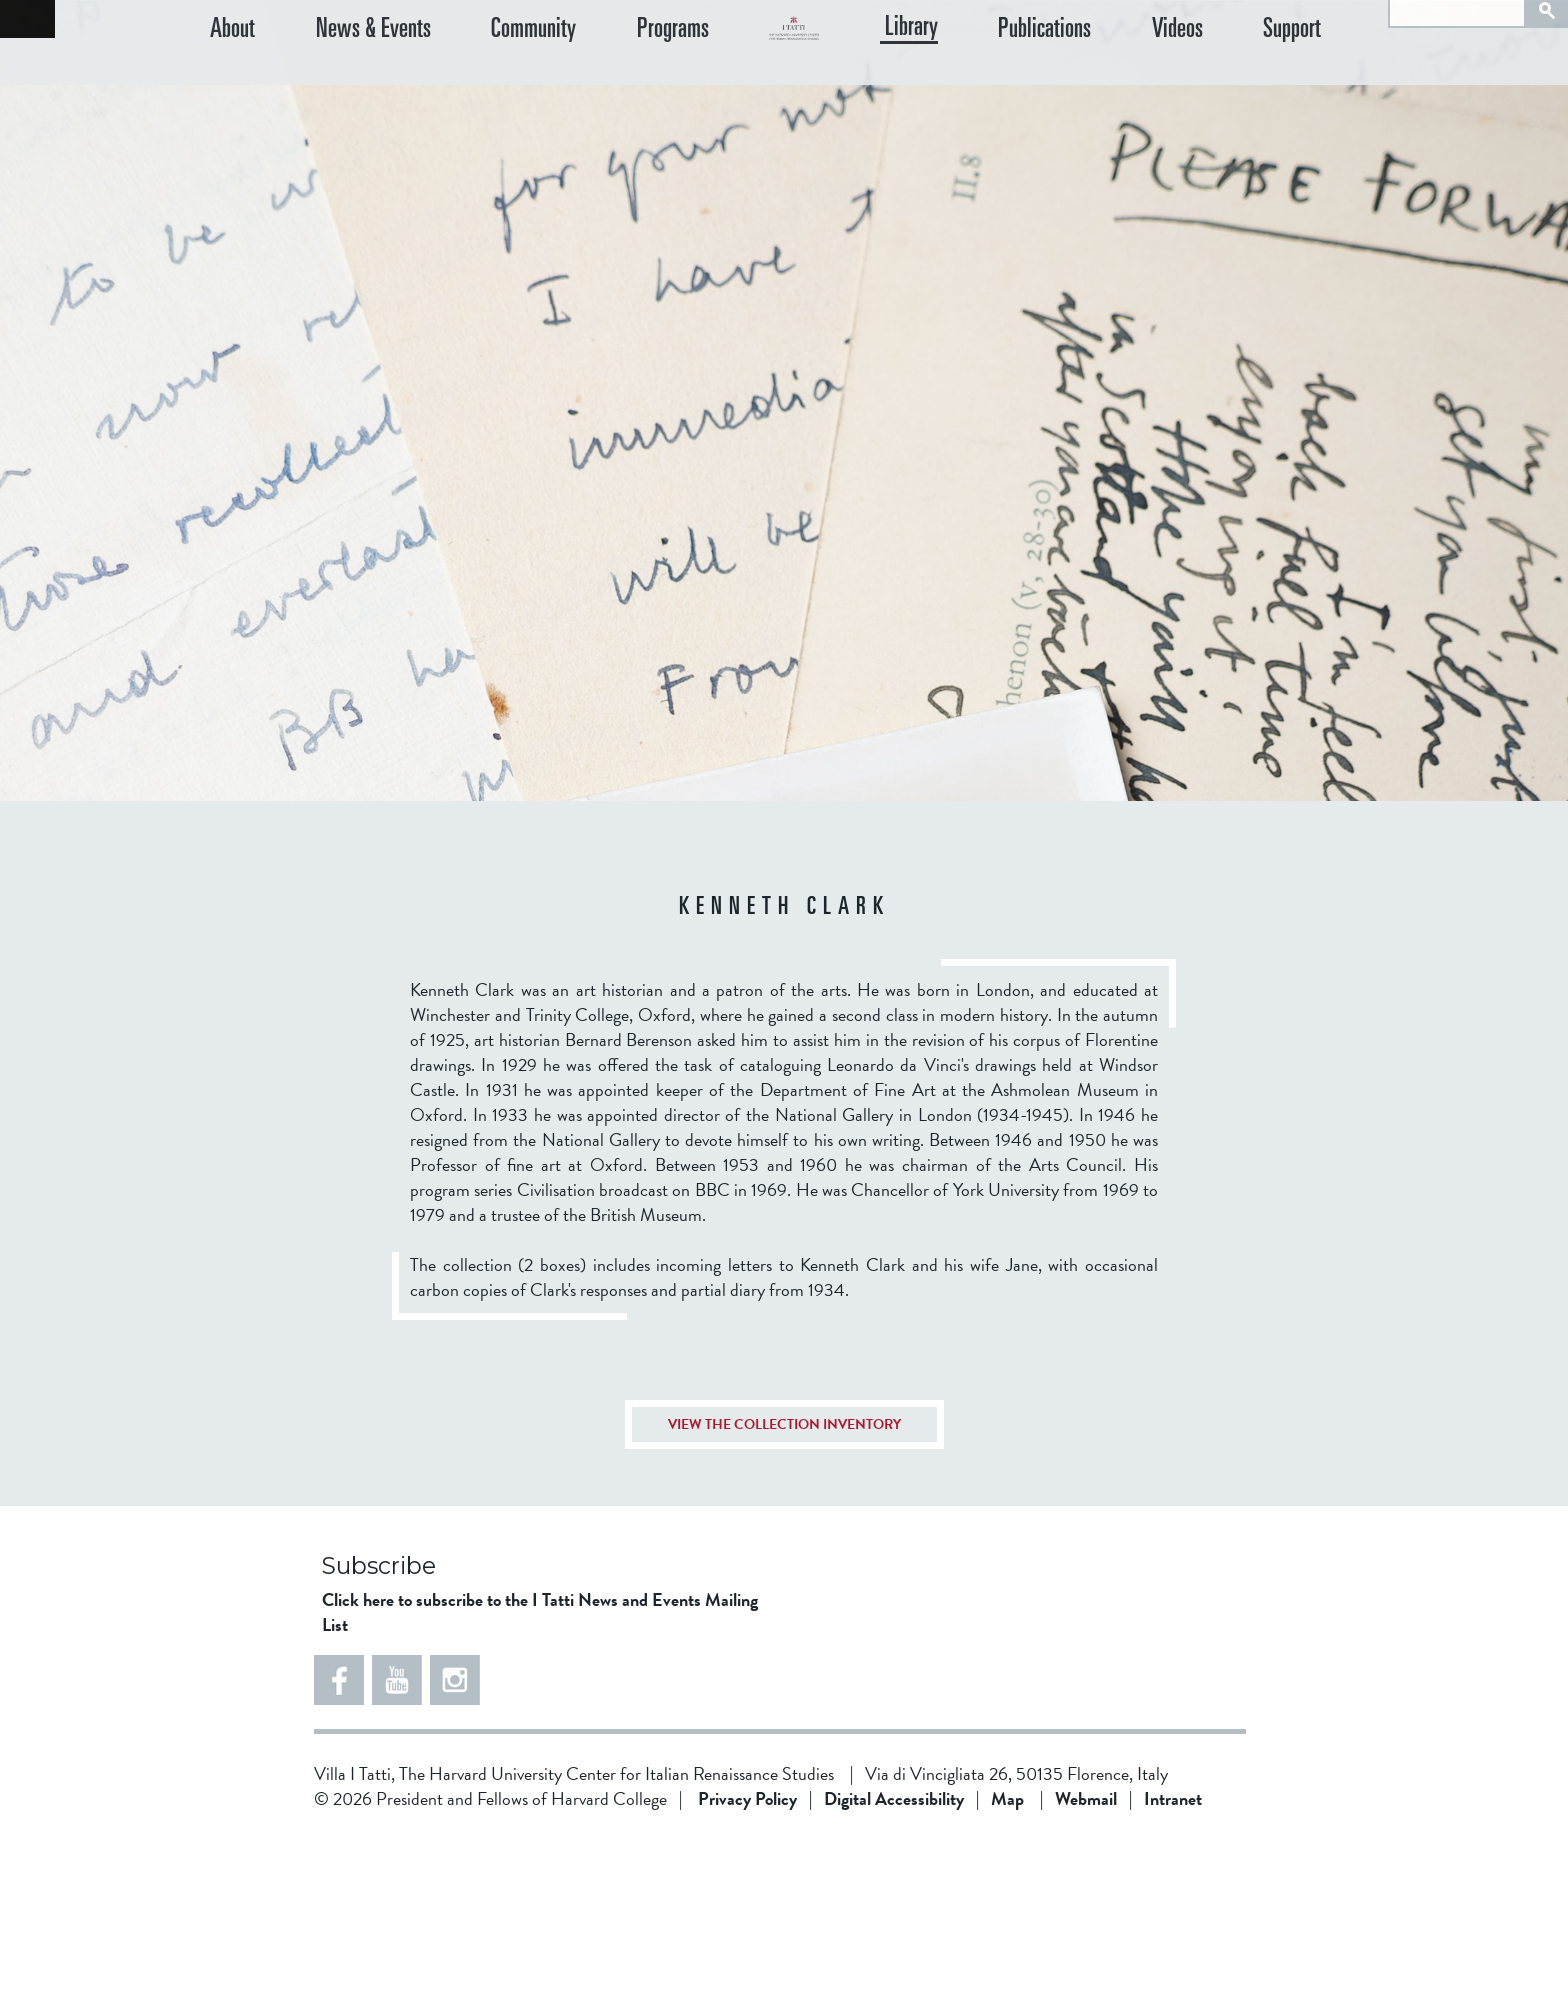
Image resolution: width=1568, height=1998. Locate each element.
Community (489, 79)
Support (1315, 79)
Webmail (1086, 1958)
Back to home (27, 19)
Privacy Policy (747, 1958)
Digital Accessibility (894, 1958)
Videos (1221, 79)
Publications (1111, 79)
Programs (606, 79)
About (232, 79)
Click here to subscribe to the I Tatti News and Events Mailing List (540, 1772)
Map (1007, 1958)
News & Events (350, 79)
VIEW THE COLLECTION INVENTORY (784, 1584)
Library (1000, 79)
